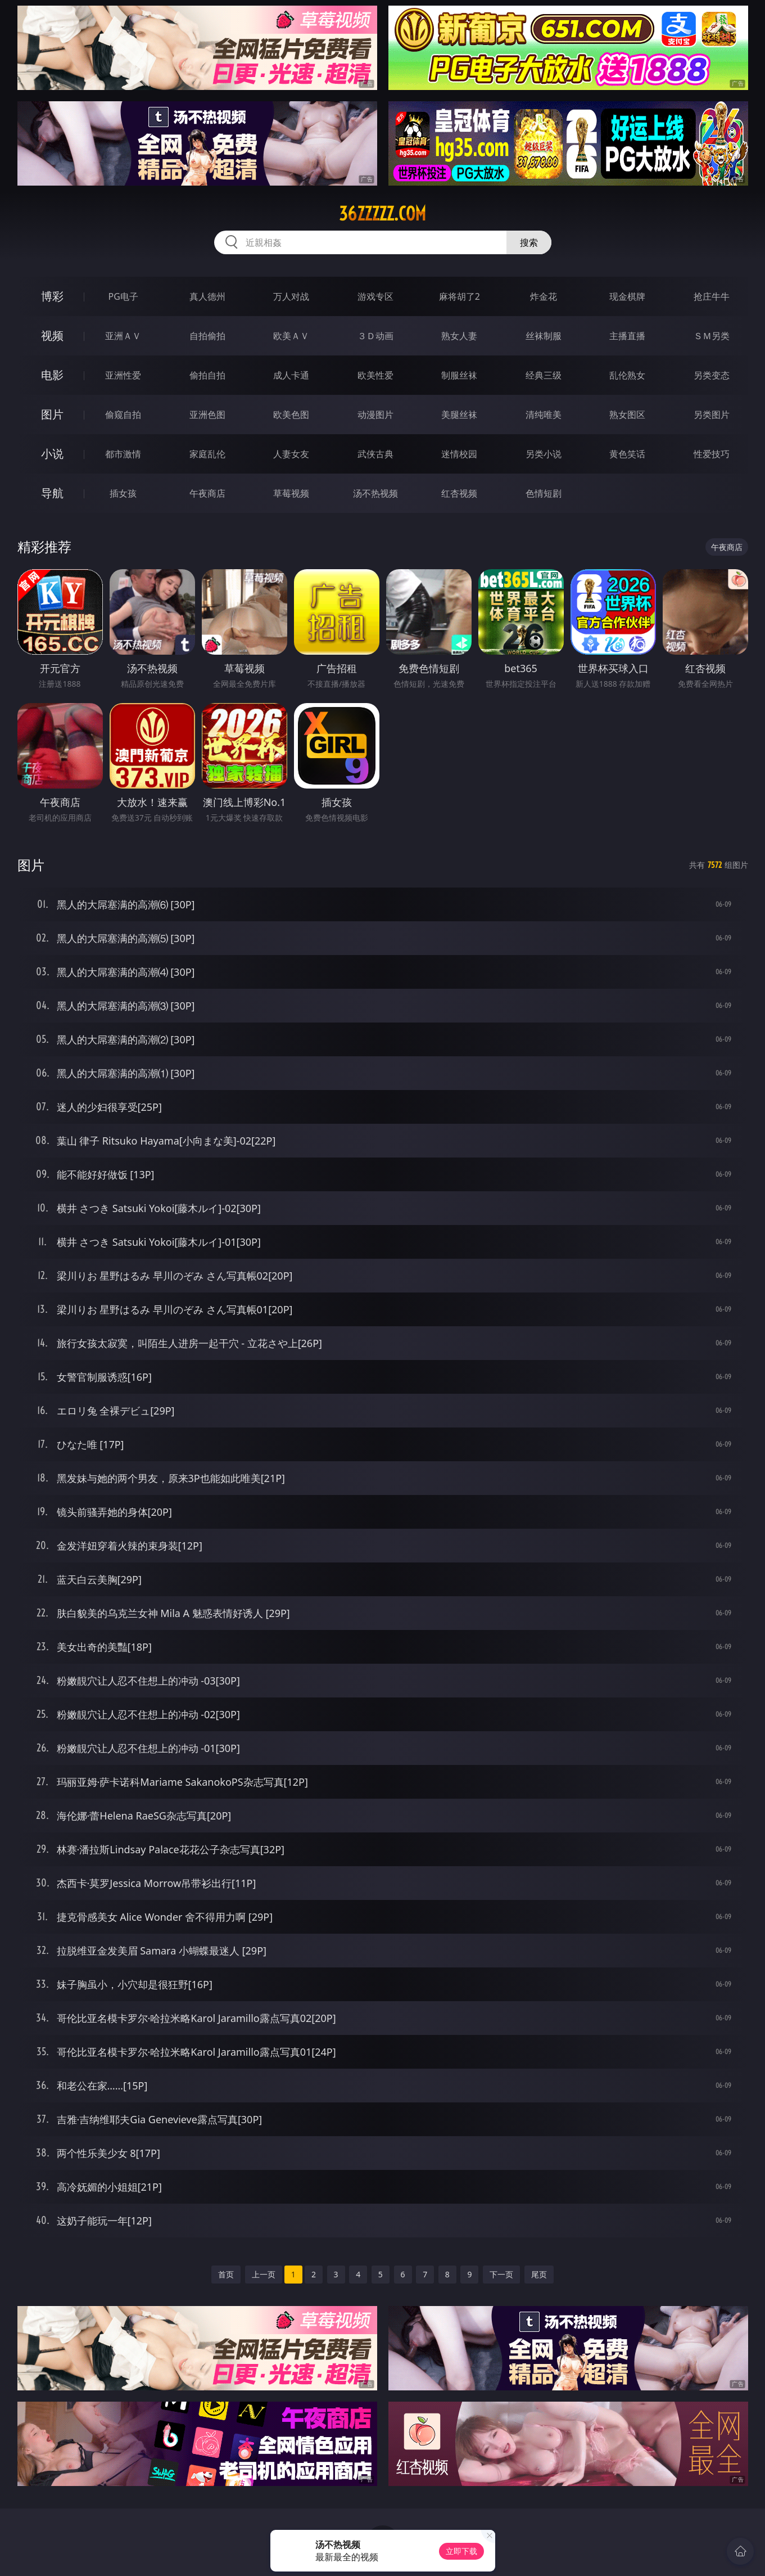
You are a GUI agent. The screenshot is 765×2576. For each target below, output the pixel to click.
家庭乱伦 (207, 454)
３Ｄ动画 (375, 336)
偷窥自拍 (123, 414)
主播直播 (627, 336)
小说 (52, 453)
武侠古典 (375, 454)
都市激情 (123, 454)
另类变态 (712, 375)
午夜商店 (207, 493)
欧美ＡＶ (291, 336)
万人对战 (291, 296)
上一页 (263, 2274)
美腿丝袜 (459, 414)
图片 (52, 414)
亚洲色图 (207, 414)
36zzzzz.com (382, 213)
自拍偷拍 (207, 336)
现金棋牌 (627, 296)
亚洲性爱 (123, 375)
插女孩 (123, 493)
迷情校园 (459, 454)
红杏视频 (459, 493)
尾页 (539, 2274)
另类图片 (712, 414)
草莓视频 (291, 493)
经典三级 (544, 375)
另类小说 (544, 454)
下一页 (501, 2274)
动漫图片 (375, 414)
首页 (226, 2274)
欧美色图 (291, 414)
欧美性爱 (375, 375)
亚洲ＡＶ (123, 336)
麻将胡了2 (459, 296)
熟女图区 (627, 414)
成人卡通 (291, 375)
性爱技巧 (712, 454)
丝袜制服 (544, 336)
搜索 (529, 242)
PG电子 (123, 296)
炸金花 (543, 296)
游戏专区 (375, 296)
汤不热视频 (375, 493)
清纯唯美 (544, 414)
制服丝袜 (459, 375)
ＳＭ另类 (712, 336)
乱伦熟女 (627, 375)
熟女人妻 (459, 336)
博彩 (52, 296)
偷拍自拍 (207, 375)
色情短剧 (544, 493)
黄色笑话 (627, 454)
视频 (52, 335)
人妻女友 (291, 454)
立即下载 (461, 2551)
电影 (52, 374)
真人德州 (207, 296)
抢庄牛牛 (712, 296)
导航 (52, 493)
